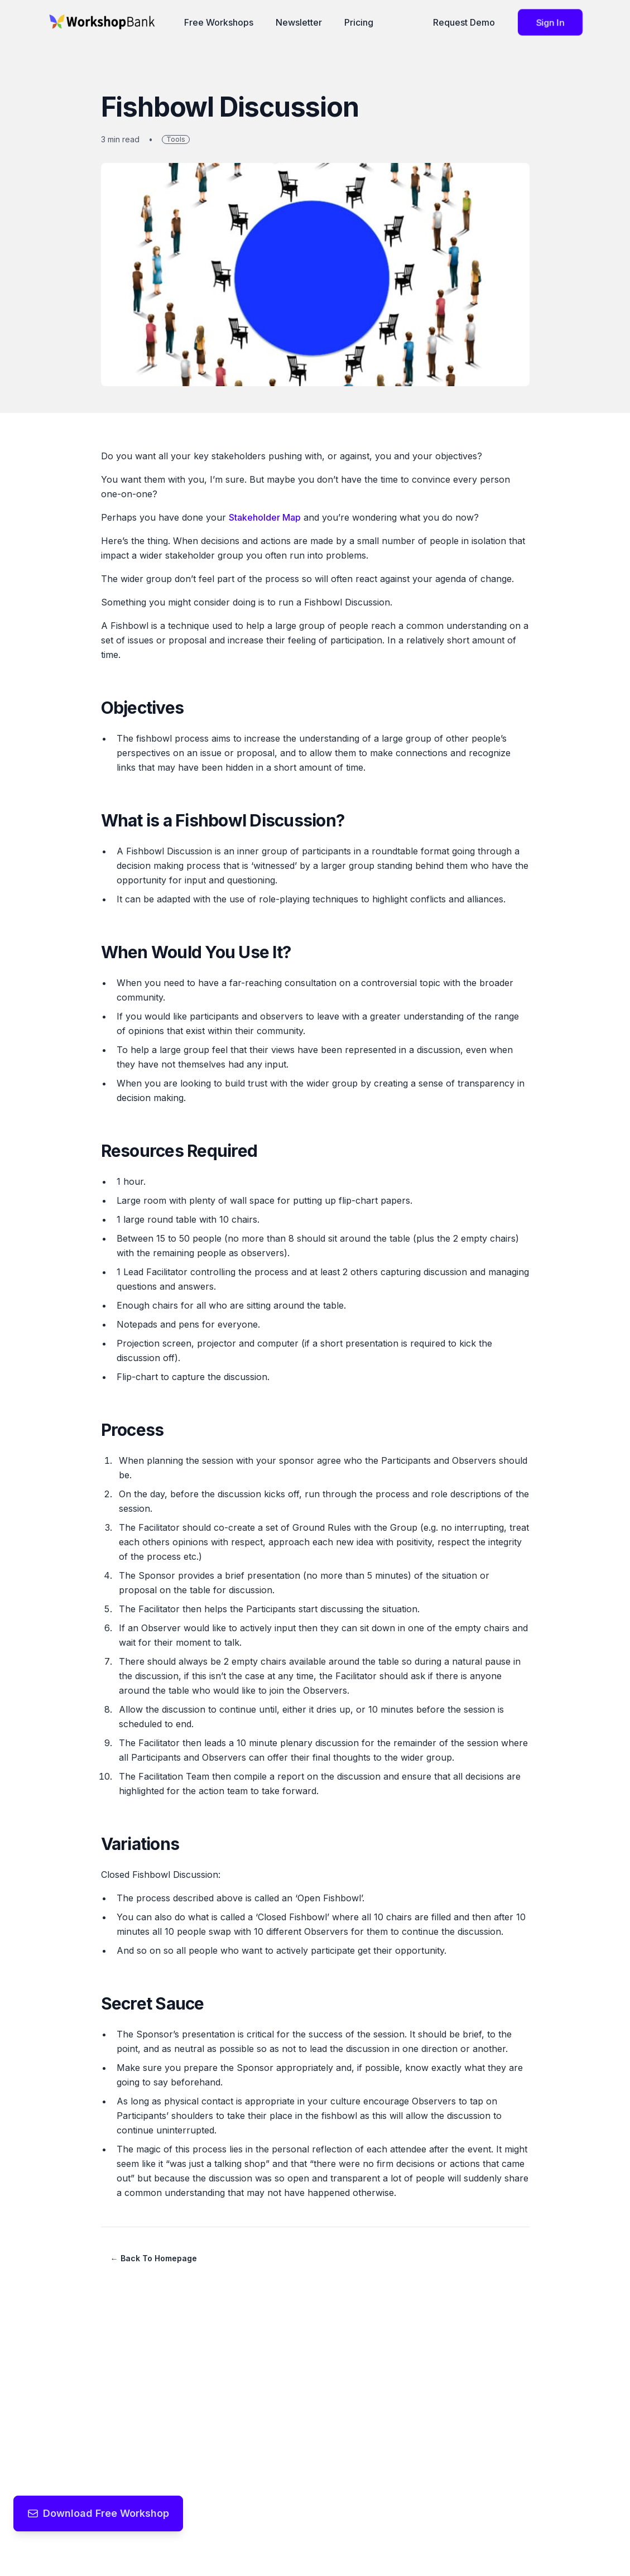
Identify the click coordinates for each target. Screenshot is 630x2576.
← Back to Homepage (153, 2258)
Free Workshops (218, 22)
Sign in (550, 22)
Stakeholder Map (265, 517)
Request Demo (464, 22)
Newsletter (299, 22)
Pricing (358, 22)
